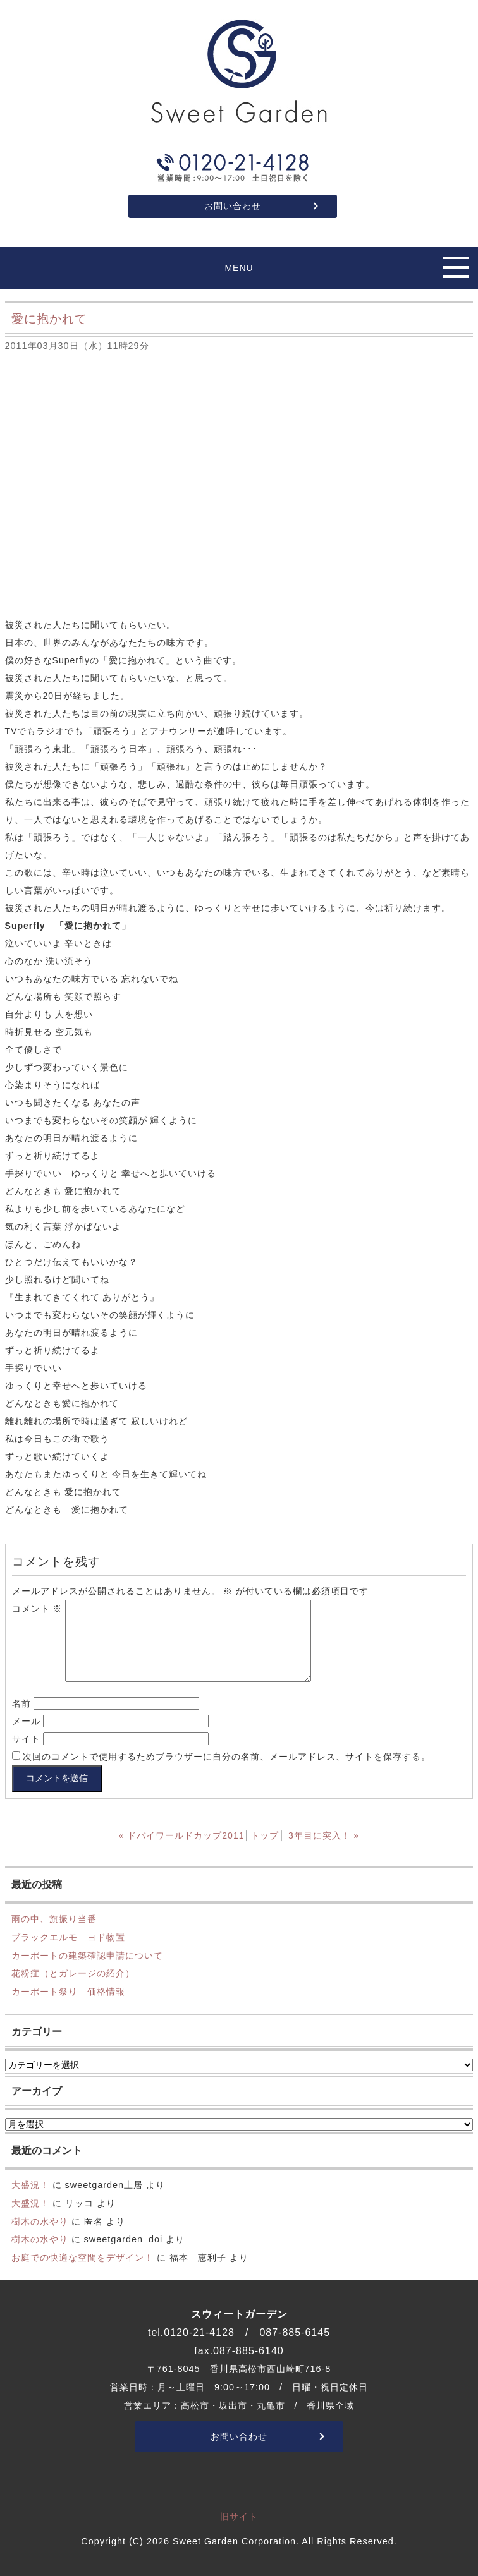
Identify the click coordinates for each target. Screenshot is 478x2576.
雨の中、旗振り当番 (54, 1919)
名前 (21, 1703)
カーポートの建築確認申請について (87, 1955)
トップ (264, 1835)
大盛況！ (30, 2185)
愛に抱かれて (49, 318)
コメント (37, 1609)
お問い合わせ (232, 206)
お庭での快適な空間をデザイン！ (82, 2257)
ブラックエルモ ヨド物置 (68, 1937)
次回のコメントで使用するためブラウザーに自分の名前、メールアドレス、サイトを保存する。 (227, 1756)
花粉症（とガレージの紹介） (73, 1973)
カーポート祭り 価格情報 (68, 1991)
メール (26, 1721)
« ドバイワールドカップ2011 (182, 1835)
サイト (26, 1739)
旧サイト (239, 2517)
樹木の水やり (39, 2221)
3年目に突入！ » (323, 1835)
